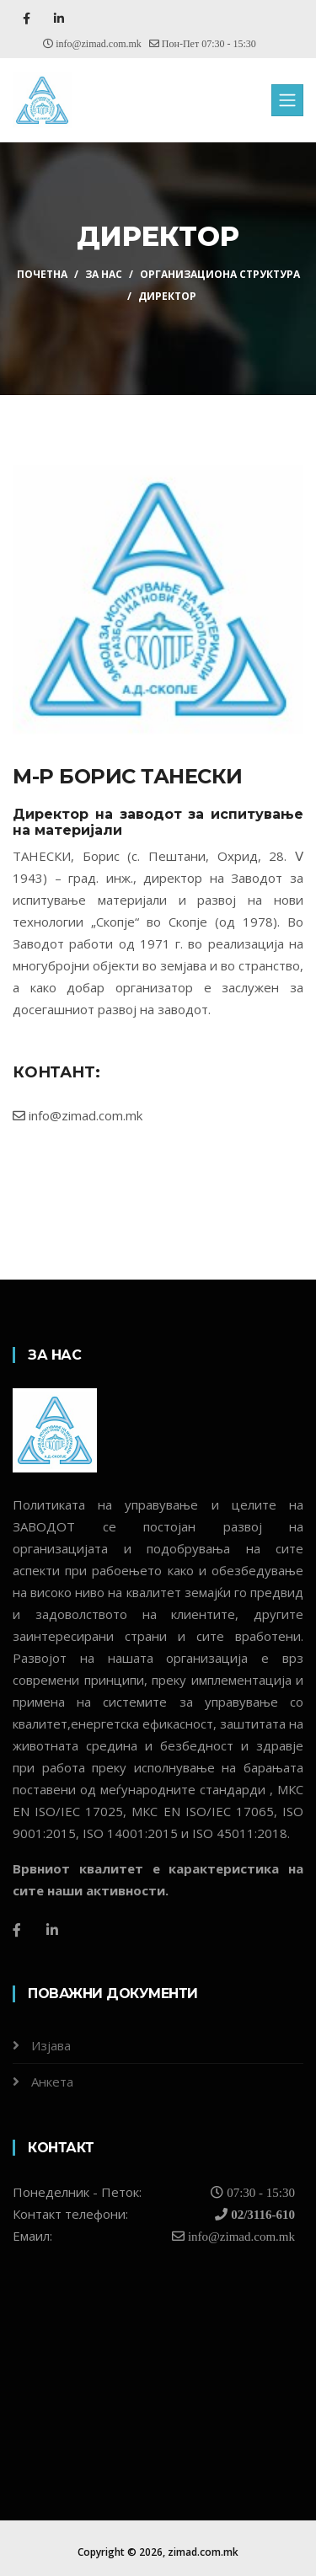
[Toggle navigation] (287, 100)
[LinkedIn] (52, 1930)
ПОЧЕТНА (42, 274)
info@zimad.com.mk (77, 1115)
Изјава (51, 2045)
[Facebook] (17, 1930)
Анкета (52, 2081)
